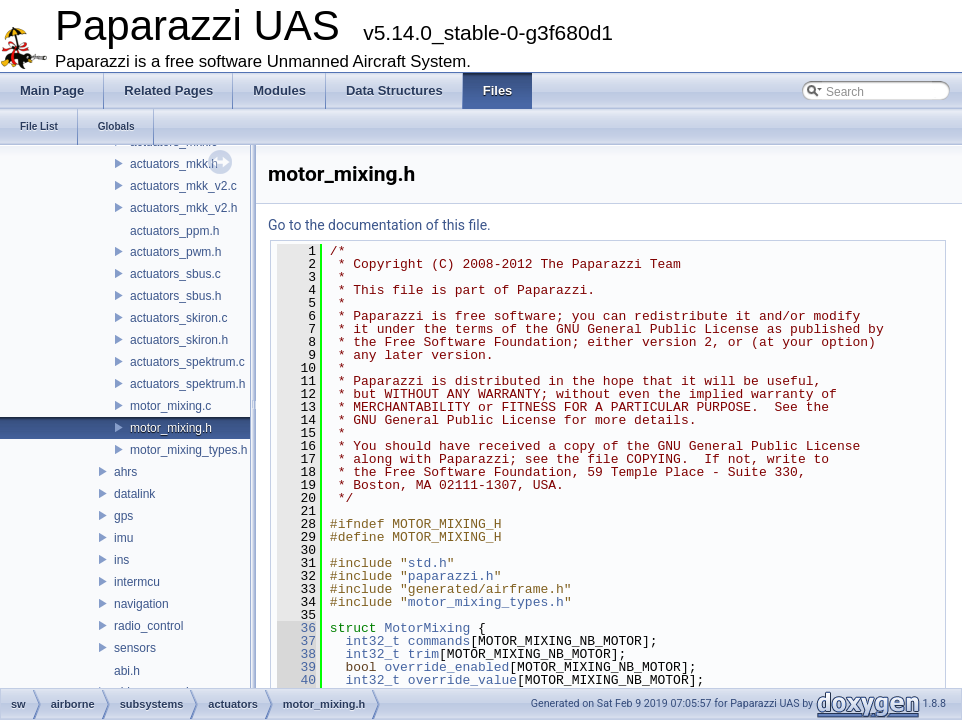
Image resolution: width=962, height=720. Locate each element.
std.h (427, 563)
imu (123, 538)
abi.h (127, 671)
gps (123, 516)
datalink (134, 494)
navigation (141, 604)
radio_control (148, 626)
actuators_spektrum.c (187, 362)
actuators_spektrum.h (187, 384)
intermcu (137, 582)
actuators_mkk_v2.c (183, 186)
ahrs (125, 472)
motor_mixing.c (170, 406)
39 (296, 667)
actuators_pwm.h (175, 252)
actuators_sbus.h (175, 296)
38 (296, 654)
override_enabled (446, 667)
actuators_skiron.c (178, 318)
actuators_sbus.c (175, 274)
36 (296, 628)
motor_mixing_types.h (188, 450)
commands (439, 641)
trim (423, 654)
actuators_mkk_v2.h (183, 208)
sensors (135, 648)
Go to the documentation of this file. (379, 225)
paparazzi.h (451, 576)
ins (121, 560)
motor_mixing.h (171, 428)
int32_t (372, 641)
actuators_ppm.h (174, 231)
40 (296, 680)
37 (296, 641)
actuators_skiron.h (179, 340)
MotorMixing (427, 628)
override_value (462, 680)
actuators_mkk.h (174, 164)
